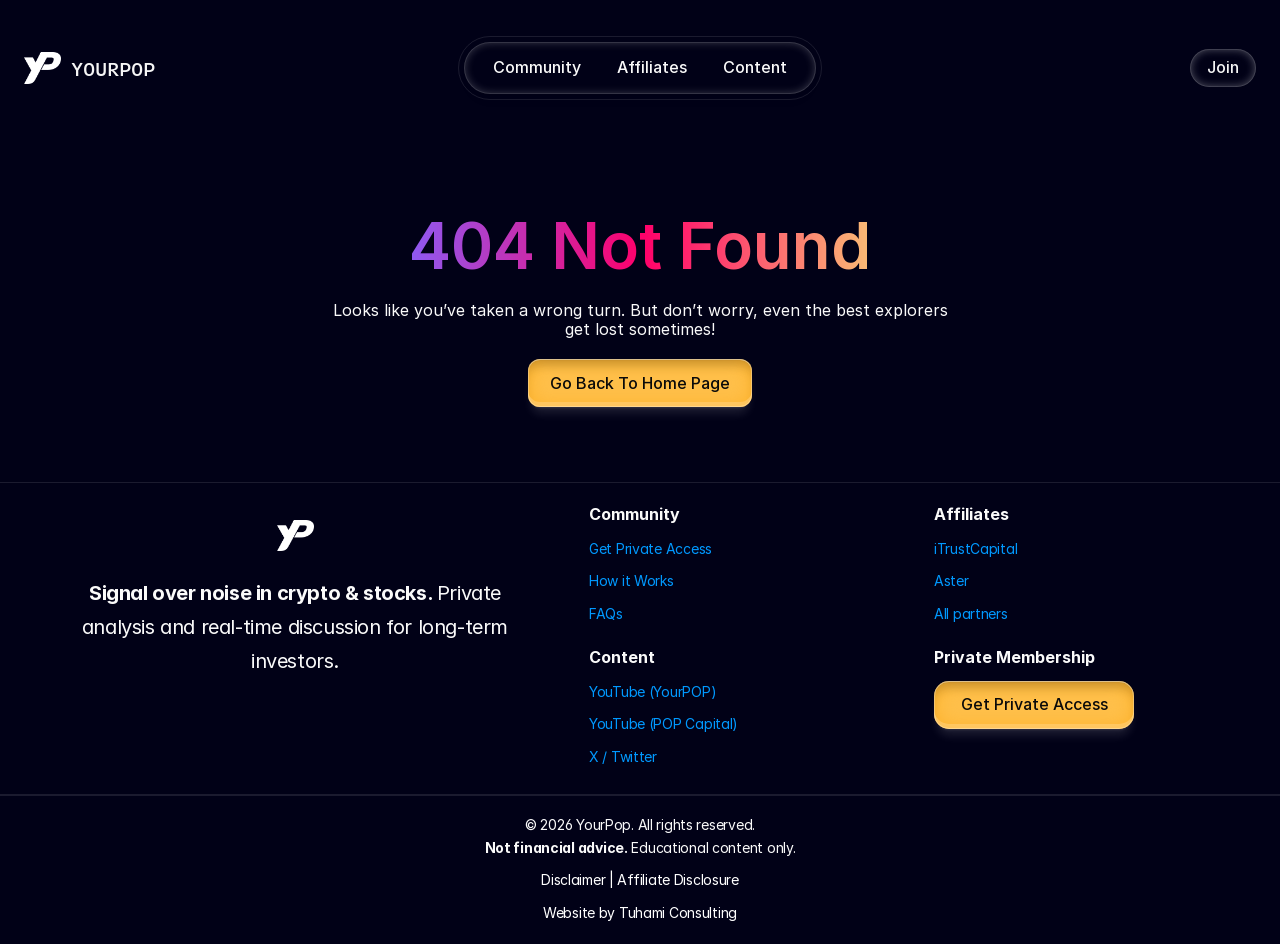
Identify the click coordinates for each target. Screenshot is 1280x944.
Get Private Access (650, 548)
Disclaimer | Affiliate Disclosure (640, 879)
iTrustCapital (975, 548)
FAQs (606, 613)
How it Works (631, 580)
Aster (951, 580)
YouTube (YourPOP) (652, 691)
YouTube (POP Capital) (663, 723)
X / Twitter (623, 756)
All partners (971, 613)
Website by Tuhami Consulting (640, 912)
